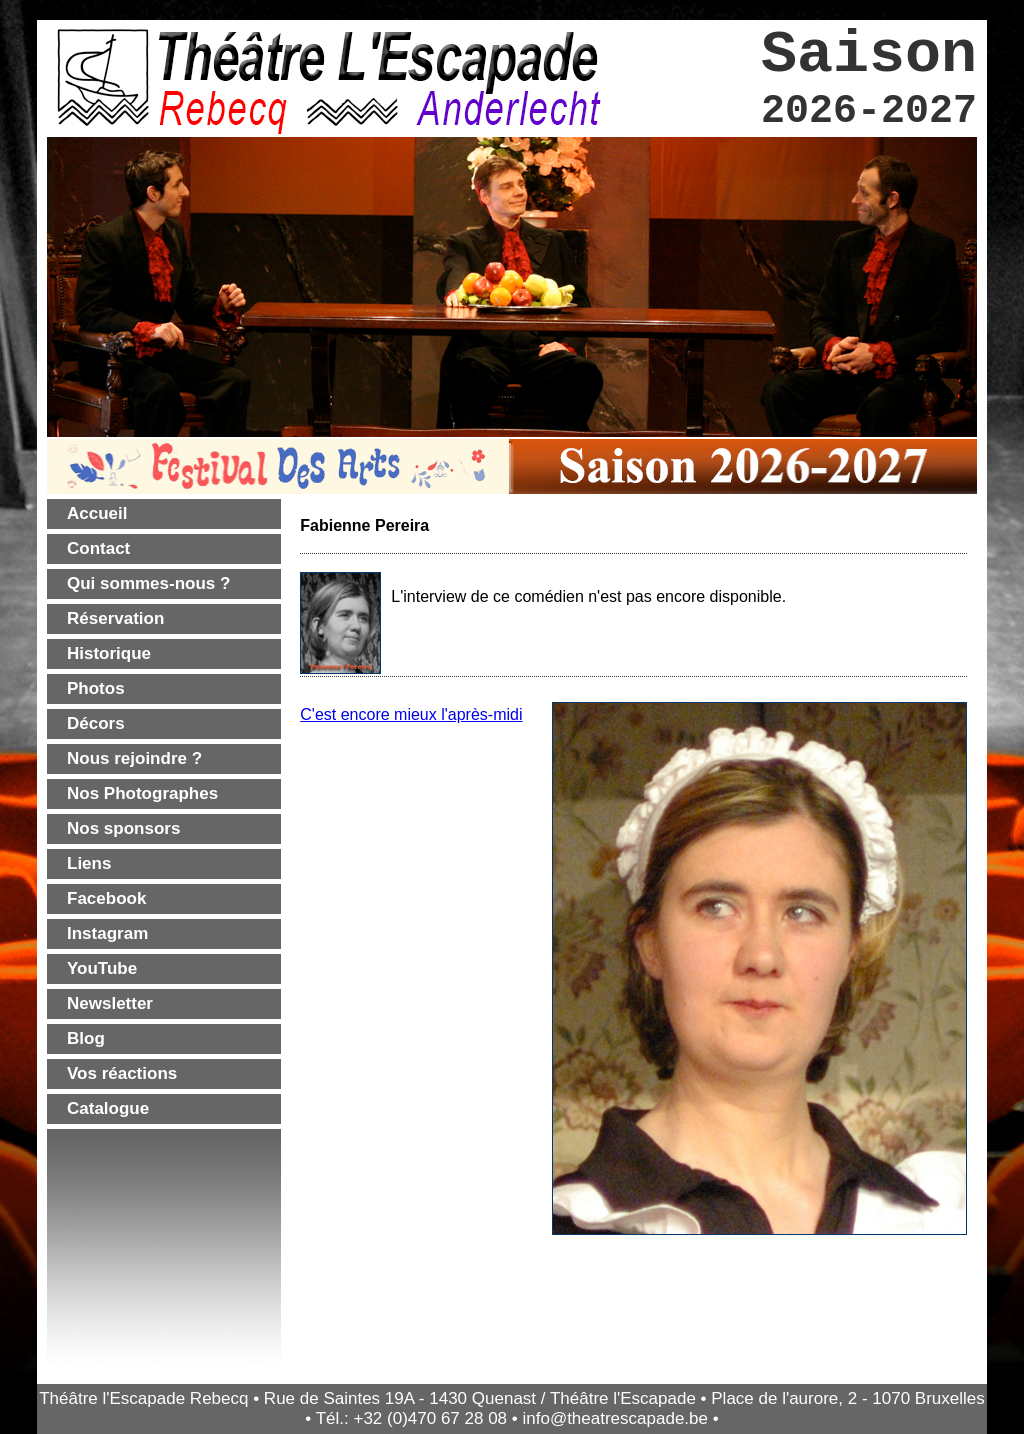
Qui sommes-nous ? (148, 583)
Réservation (115, 618)
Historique (109, 653)
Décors (96, 723)
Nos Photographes (142, 793)
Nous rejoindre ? (134, 758)
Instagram (107, 933)
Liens (89, 863)
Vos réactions (122, 1073)
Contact (98, 548)
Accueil (97, 513)
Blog (86, 1038)
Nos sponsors (123, 828)
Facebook (106, 898)
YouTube (102, 968)
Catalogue (108, 1108)
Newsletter (110, 1003)
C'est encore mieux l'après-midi (411, 714)
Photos (96, 688)
